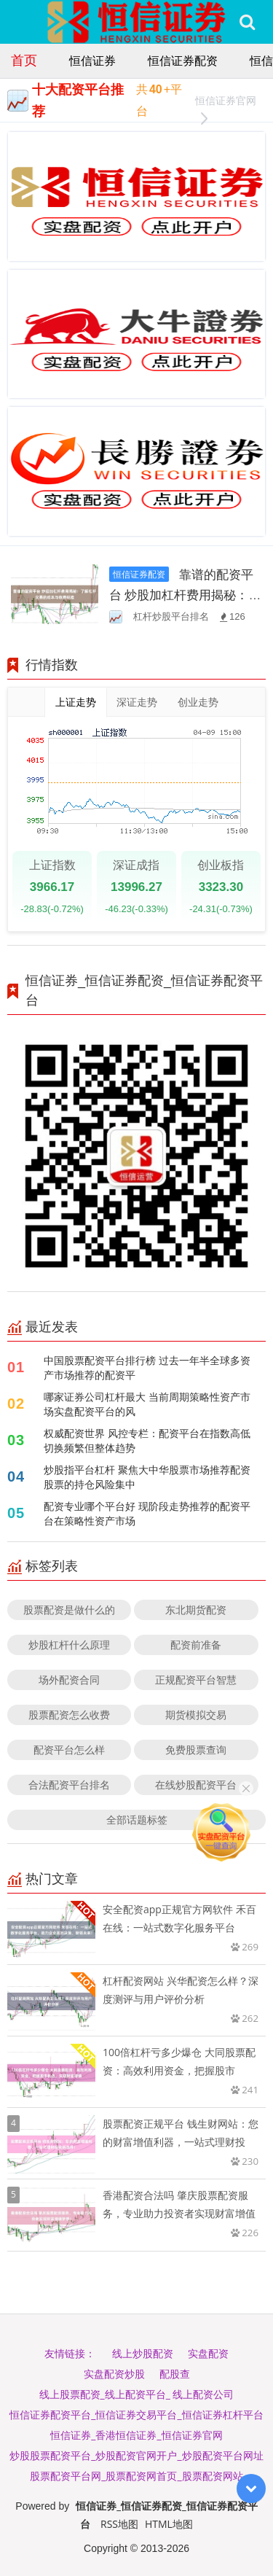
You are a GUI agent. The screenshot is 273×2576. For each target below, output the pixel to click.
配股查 (174, 2374)
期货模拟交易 (195, 1714)
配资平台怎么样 (69, 1749)
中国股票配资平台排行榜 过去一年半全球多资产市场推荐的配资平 (147, 1367)
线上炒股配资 (142, 2353)
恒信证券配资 (183, 60)
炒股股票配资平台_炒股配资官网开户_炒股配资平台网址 (136, 2455)
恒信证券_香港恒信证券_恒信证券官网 (136, 2435)
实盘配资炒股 (114, 2374)
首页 (24, 60)
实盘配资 (208, 2353)
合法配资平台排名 (69, 1784)
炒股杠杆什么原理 (69, 1644)
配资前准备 (195, 1644)
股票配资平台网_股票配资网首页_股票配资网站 (136, 2476)
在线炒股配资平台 (196, 1784)
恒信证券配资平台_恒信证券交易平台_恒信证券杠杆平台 (136, 2414)
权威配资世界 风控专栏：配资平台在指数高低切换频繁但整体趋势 (147, 1440)
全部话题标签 (136, 1819)
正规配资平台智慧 (196, 1679)
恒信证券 (92, 60)
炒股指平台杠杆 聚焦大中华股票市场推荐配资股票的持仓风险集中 (147, 1477)
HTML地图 (169, 2524)
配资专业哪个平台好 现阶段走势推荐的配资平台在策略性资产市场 (147, 1513)
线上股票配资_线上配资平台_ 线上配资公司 (136, 2394)
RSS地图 (119, 2524)
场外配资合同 (69, 1679)
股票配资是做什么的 (69, 1609)
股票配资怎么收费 (69, 1714)
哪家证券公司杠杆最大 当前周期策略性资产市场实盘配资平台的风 (147, 1404)
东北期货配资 (195, 1609)
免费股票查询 (195, 1749)
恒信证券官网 (225, 102)
